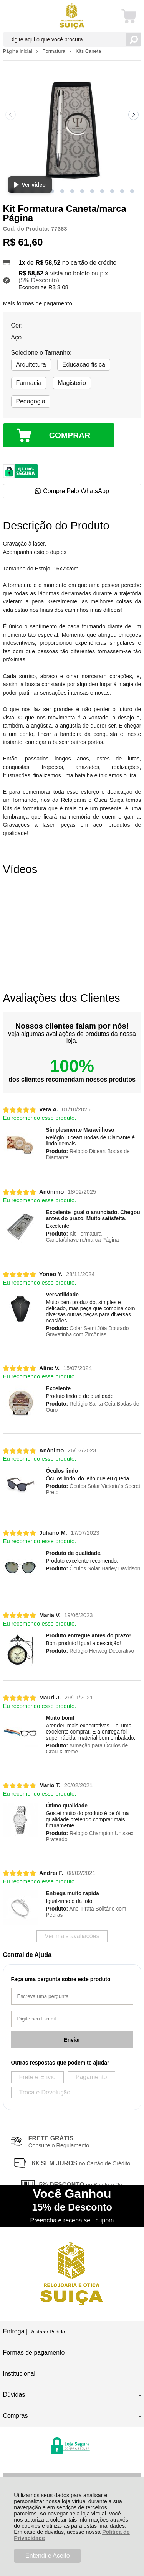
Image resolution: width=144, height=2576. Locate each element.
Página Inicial (18, 51)
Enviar (72, 2040)
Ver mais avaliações (72, 1936)
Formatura (55, 51)
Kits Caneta (88, 51)
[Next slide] (133, 115)
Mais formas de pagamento (37, 303)
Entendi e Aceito (47, 2555)
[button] (52, 191)
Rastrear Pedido (47, 2332)
